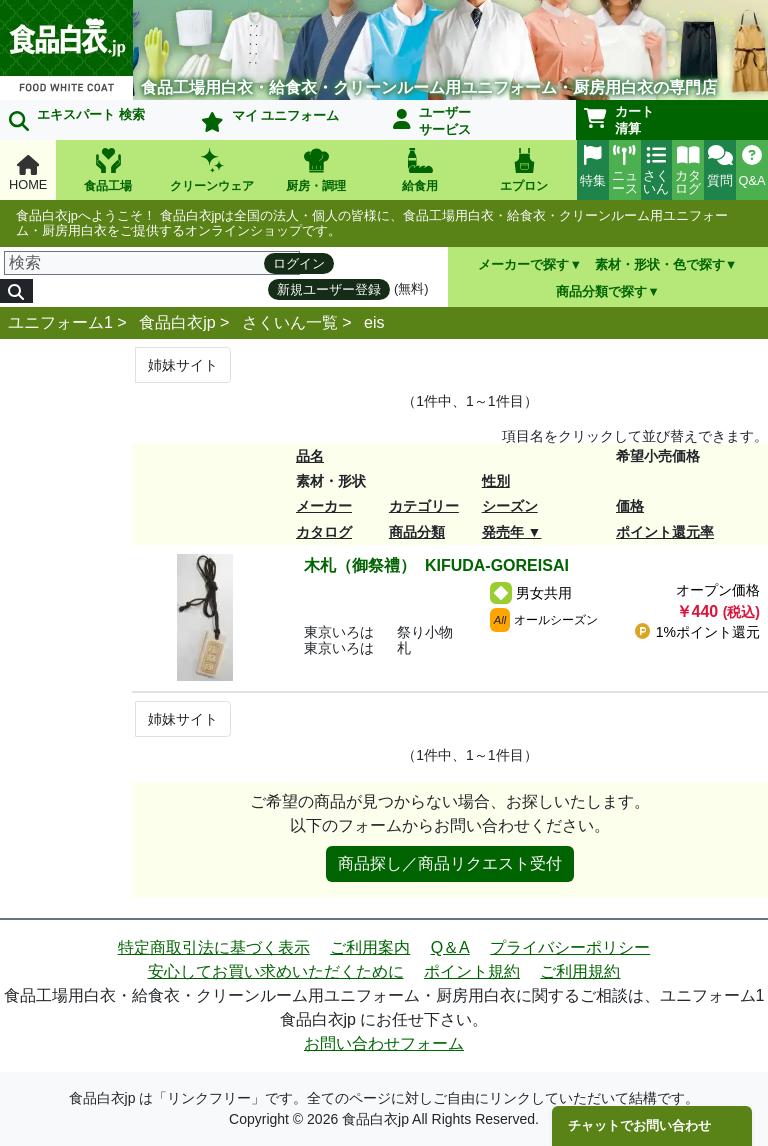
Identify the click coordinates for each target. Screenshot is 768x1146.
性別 (496, 481)
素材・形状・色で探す (660, 264)
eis (374, 322)
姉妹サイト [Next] (183, 365)
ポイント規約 (472, 971)
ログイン (299, 263)
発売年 (503, 532)
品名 (310, 456)
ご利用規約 (580, 971)
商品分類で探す (601, 291)
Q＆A (450, 947)
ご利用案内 (370, 947)
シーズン (510, 506)
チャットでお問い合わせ (639, 1125)
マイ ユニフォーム (270, 120)
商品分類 (417, 532)
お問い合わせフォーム (384, 1043)
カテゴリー (424, 506)
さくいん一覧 (290, 322)
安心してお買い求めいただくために (276, 971)
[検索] (152, 263)
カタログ (324, 532)
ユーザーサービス (432, 121)
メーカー (324, 506)
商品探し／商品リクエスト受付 (450, 863)
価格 (630, 506)
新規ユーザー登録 (329, 289)
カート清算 (619, 120)
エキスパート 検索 (77, 119)
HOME (28, 173)
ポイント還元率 (665, 532)
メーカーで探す (523, 264)
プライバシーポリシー (570, 947)
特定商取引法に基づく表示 (214, 947)
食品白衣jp (177, 322)
